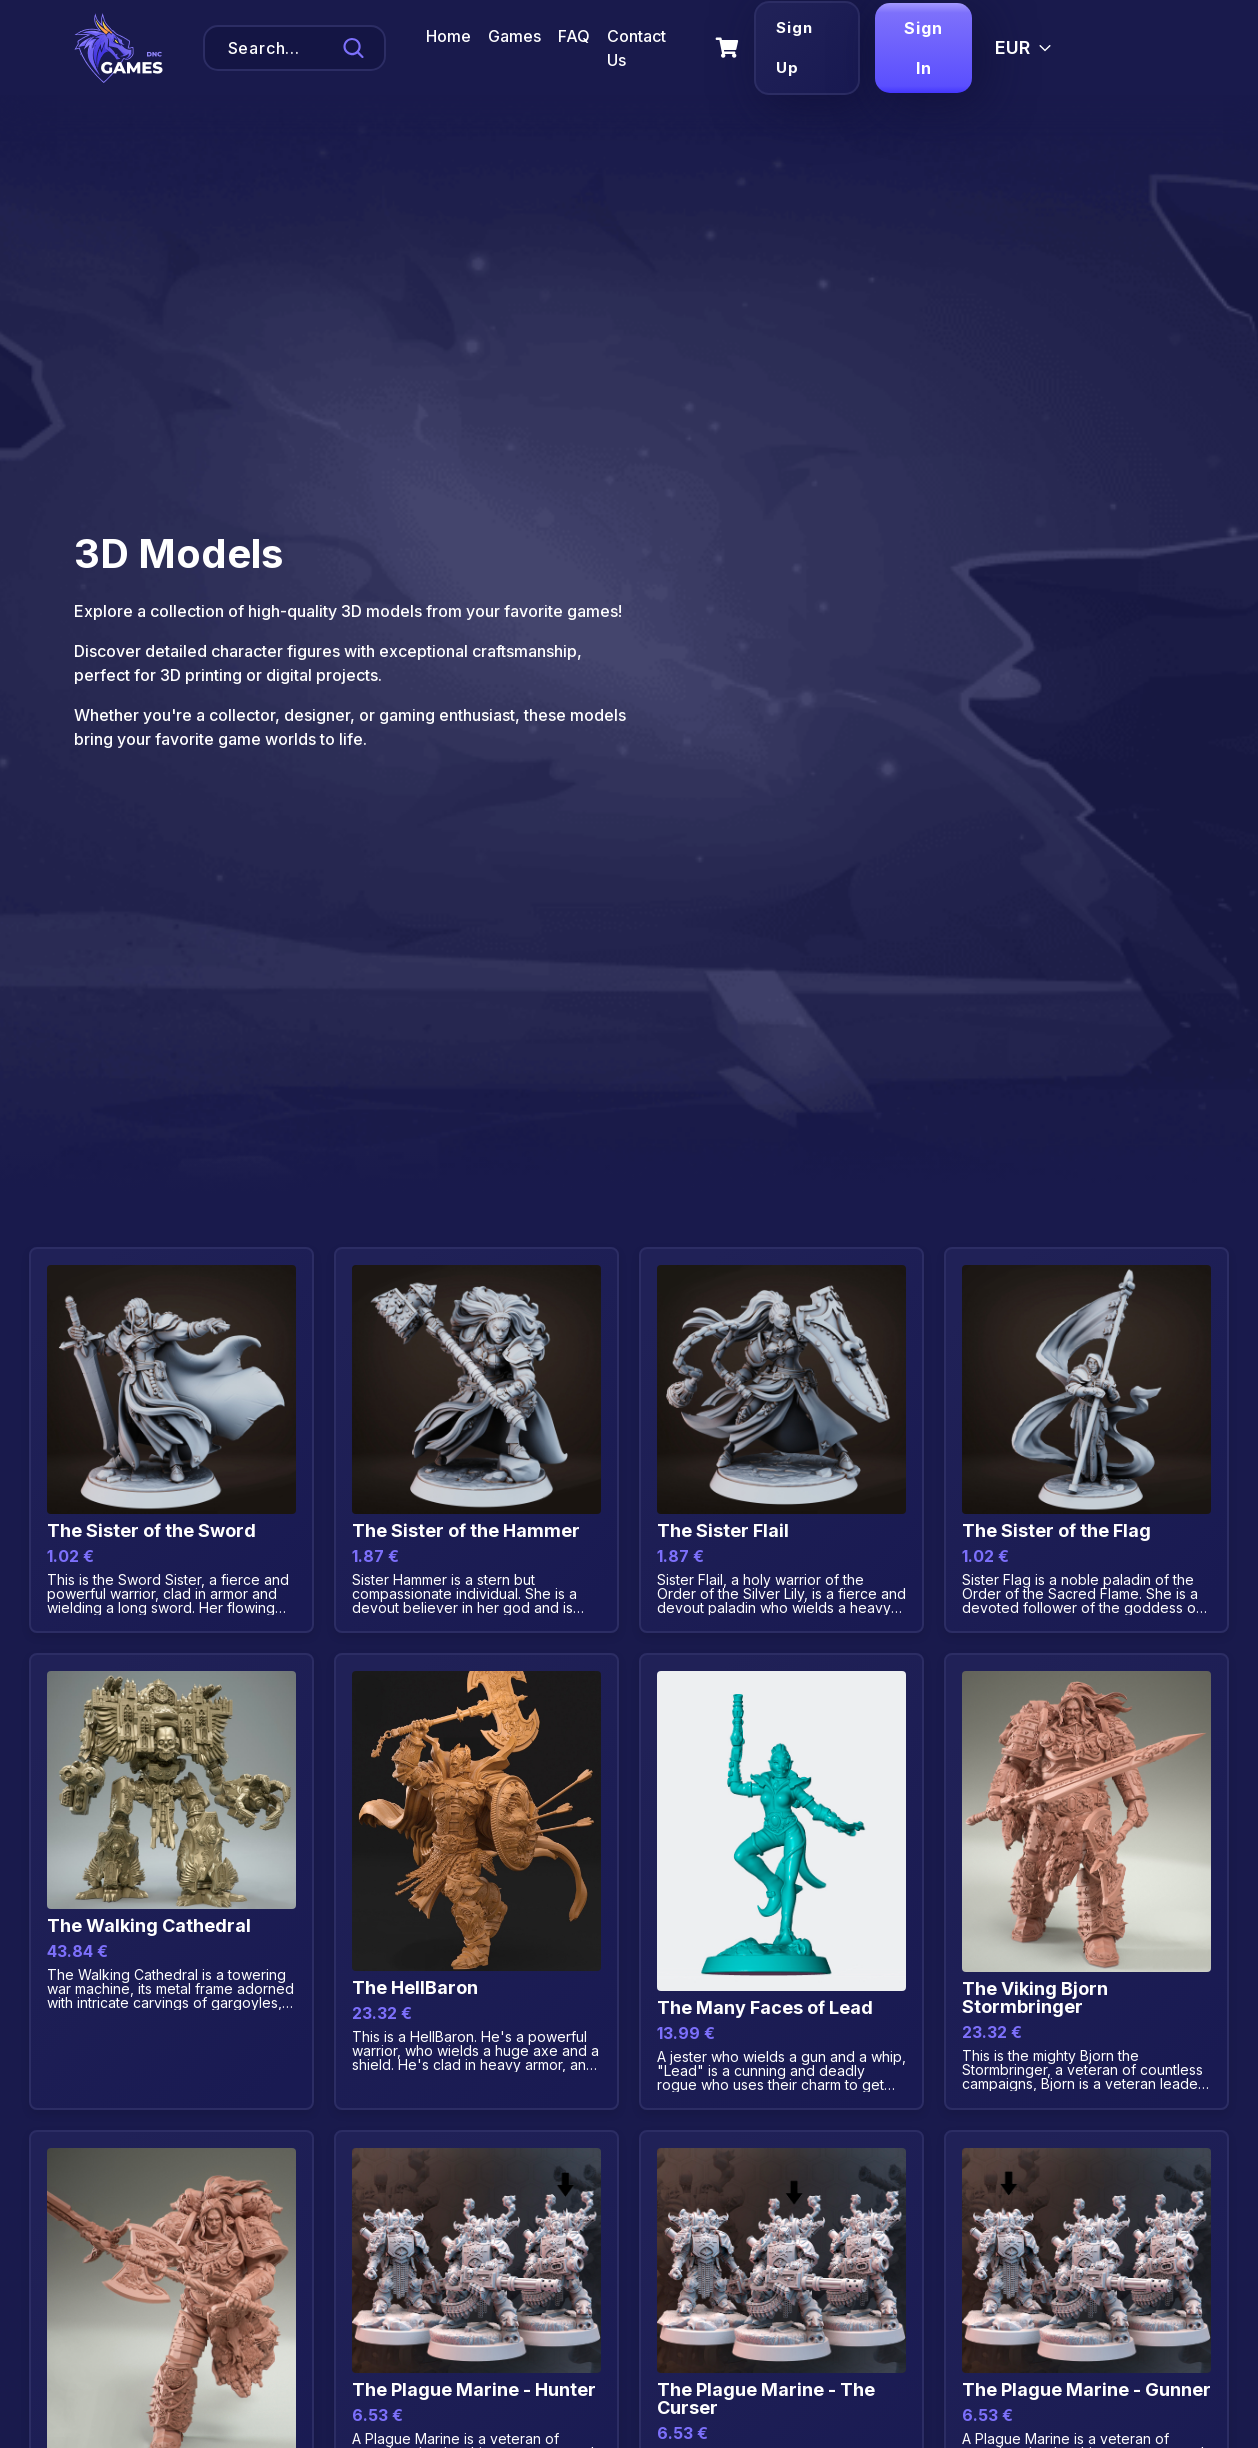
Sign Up (791, 47)
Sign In (921, 48)
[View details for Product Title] (171, 1440)
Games (514, 36)
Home (448, 36)
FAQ (574, 36)
